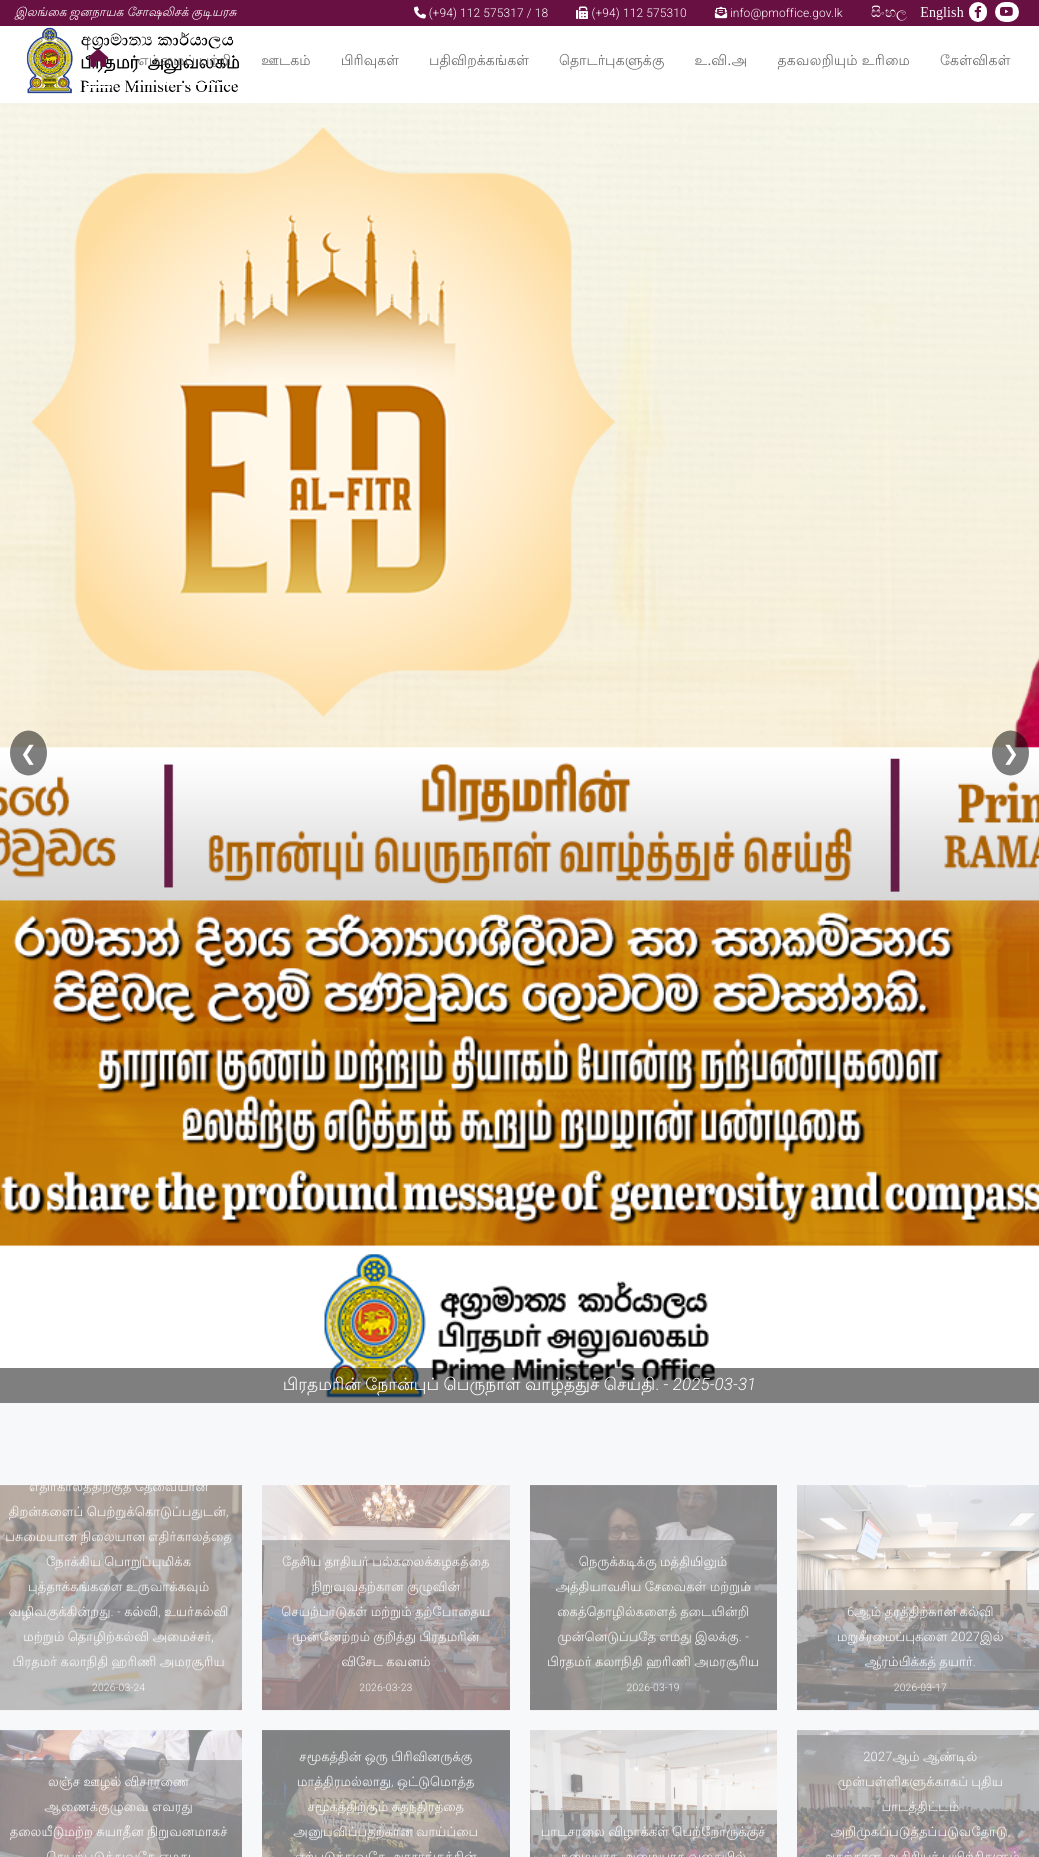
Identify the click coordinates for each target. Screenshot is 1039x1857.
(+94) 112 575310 (631, 13)
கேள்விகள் (975, 60)
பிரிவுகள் (370, 60)
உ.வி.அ (720, 60)
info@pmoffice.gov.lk (779, 13)
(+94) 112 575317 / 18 (481, 13)
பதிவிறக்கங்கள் (479, 60)
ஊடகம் (285, 60)
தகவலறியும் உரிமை (843, 60)
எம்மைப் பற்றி (185, 60)
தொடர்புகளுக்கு (611, 60)
